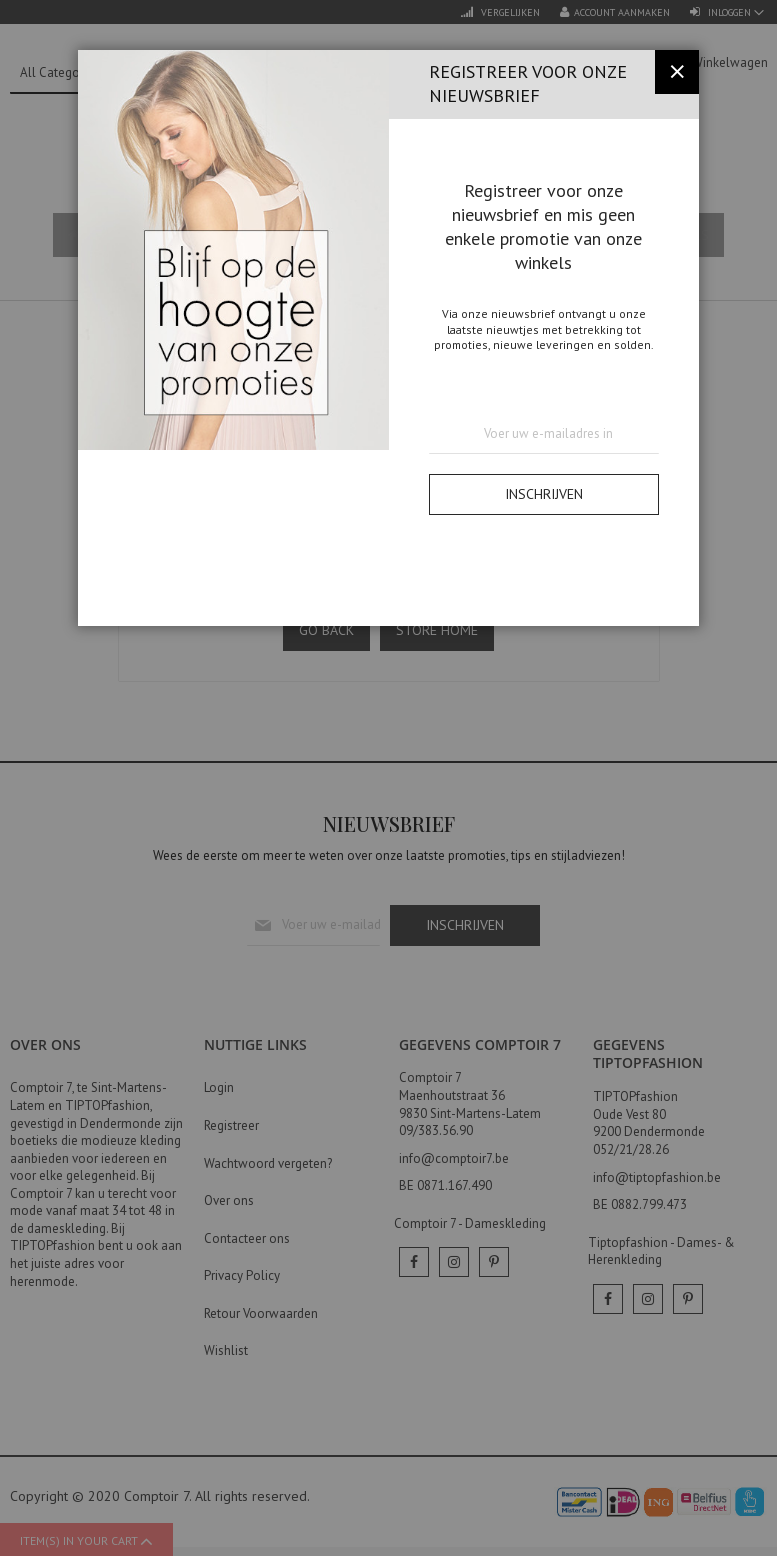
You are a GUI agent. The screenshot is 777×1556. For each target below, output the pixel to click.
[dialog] (388, 778)
